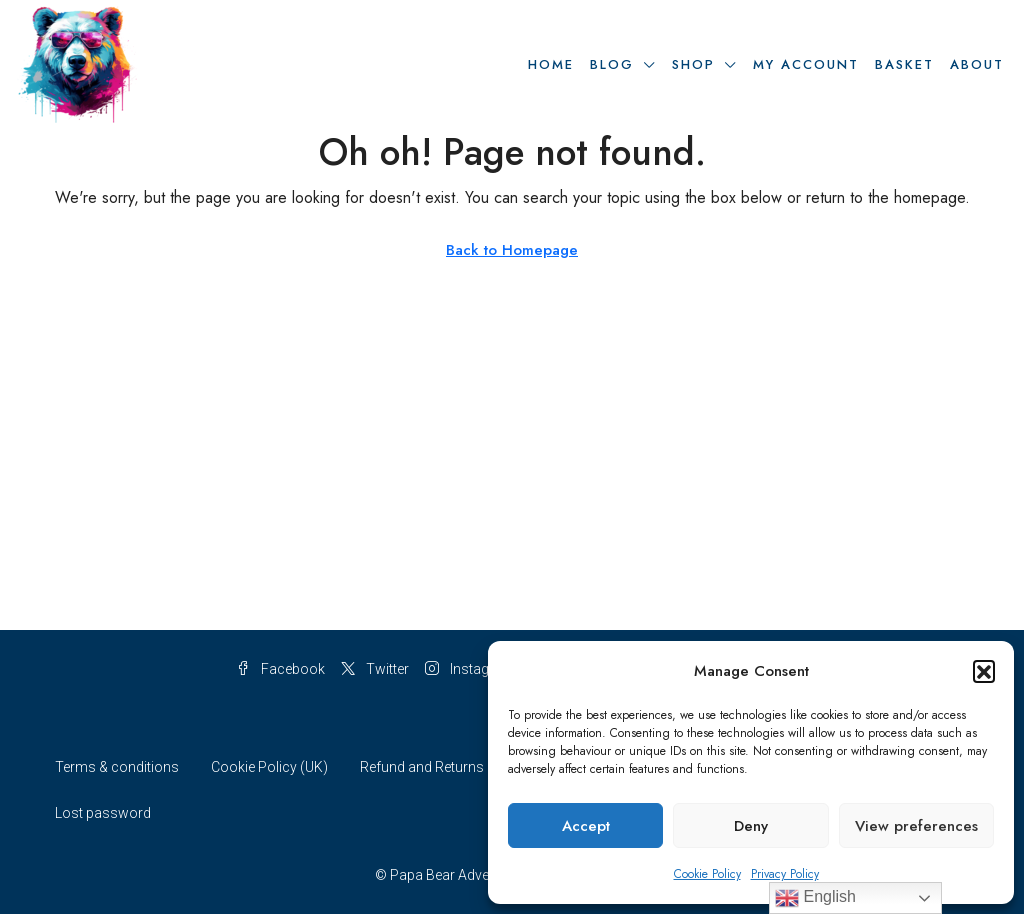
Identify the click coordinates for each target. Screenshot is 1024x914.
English (815, 898)
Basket (904, 64)
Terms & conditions (117, 767)
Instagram (470, 669)
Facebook (280, 669)
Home (551, 64)
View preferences (916, 826)
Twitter (375, 669)
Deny (751, 826)
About (977, 64)
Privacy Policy (785, 874)
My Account (806, 64)
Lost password (103, 813)
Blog (612, 64)
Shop (693, 64)
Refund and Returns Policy (443, 767)
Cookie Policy (707, 874)
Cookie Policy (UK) (269, 767)
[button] (984, 671)
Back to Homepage (512, 250)
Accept (586, 826)
